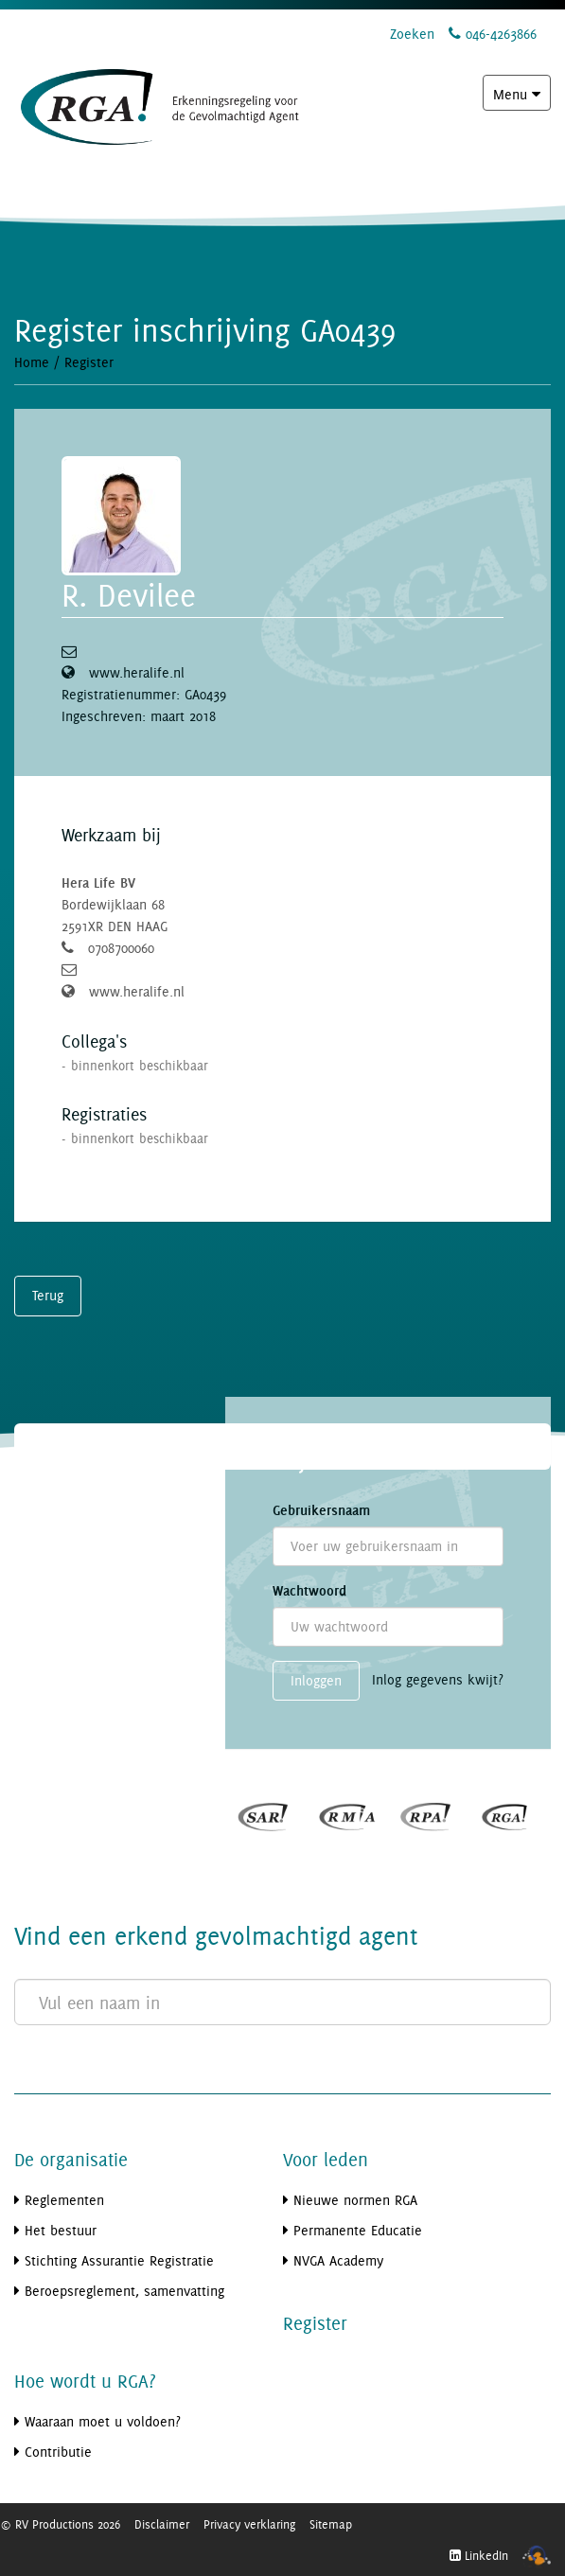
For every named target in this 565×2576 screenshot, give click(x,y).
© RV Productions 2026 (60, 2524)
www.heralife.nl (137, 672)
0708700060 (121, 948)
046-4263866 (493, 34)
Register (89, 362)
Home (31, 362)
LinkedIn (479, 2555)
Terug (47, 1295)
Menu (521, 97)
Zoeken (412, 34)
